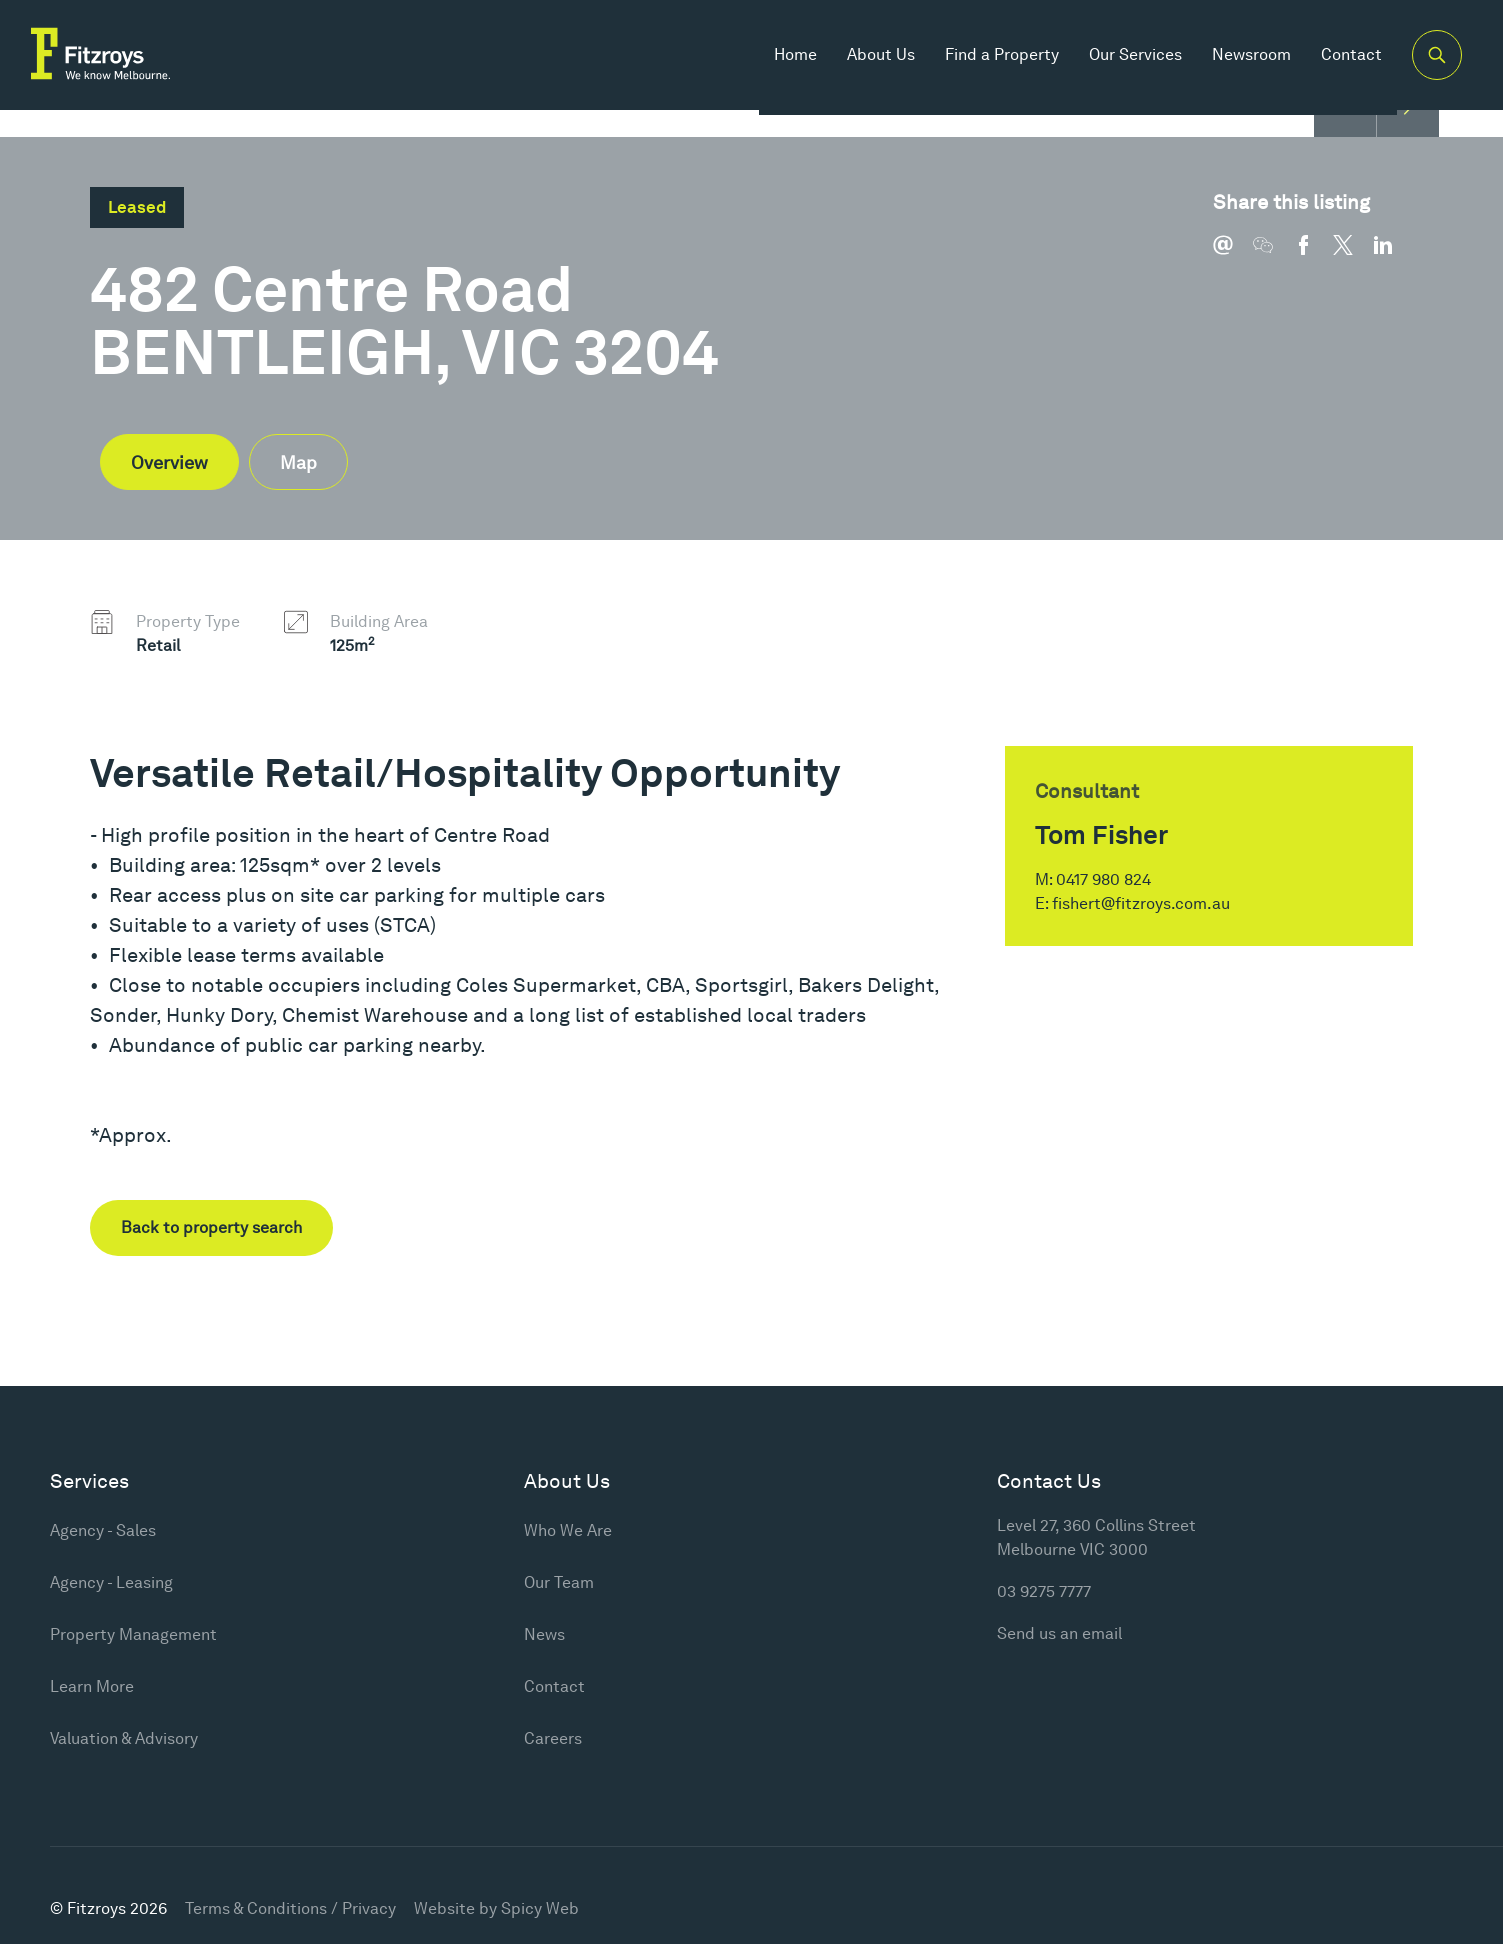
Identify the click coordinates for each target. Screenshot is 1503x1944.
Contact (1342, 59)
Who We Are (568, 1530)
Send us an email (1059, 1633)
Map (298, 462)
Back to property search (211, 1227)
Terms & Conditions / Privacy (290, 1908)
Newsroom (1242, 59)
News (544, 1634)
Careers (553, 1738)
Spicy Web (540, 1908)
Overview (169, 462)
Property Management (133, 1634)
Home (786, 59)
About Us (872, 59)
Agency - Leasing (111, 1582)
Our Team (559, 1582)
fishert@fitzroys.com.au (1141, 903)
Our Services (1126, 59)
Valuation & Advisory (124, 1738)
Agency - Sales (103, 1530)
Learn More (92, 1686)
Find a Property (993, 59)
